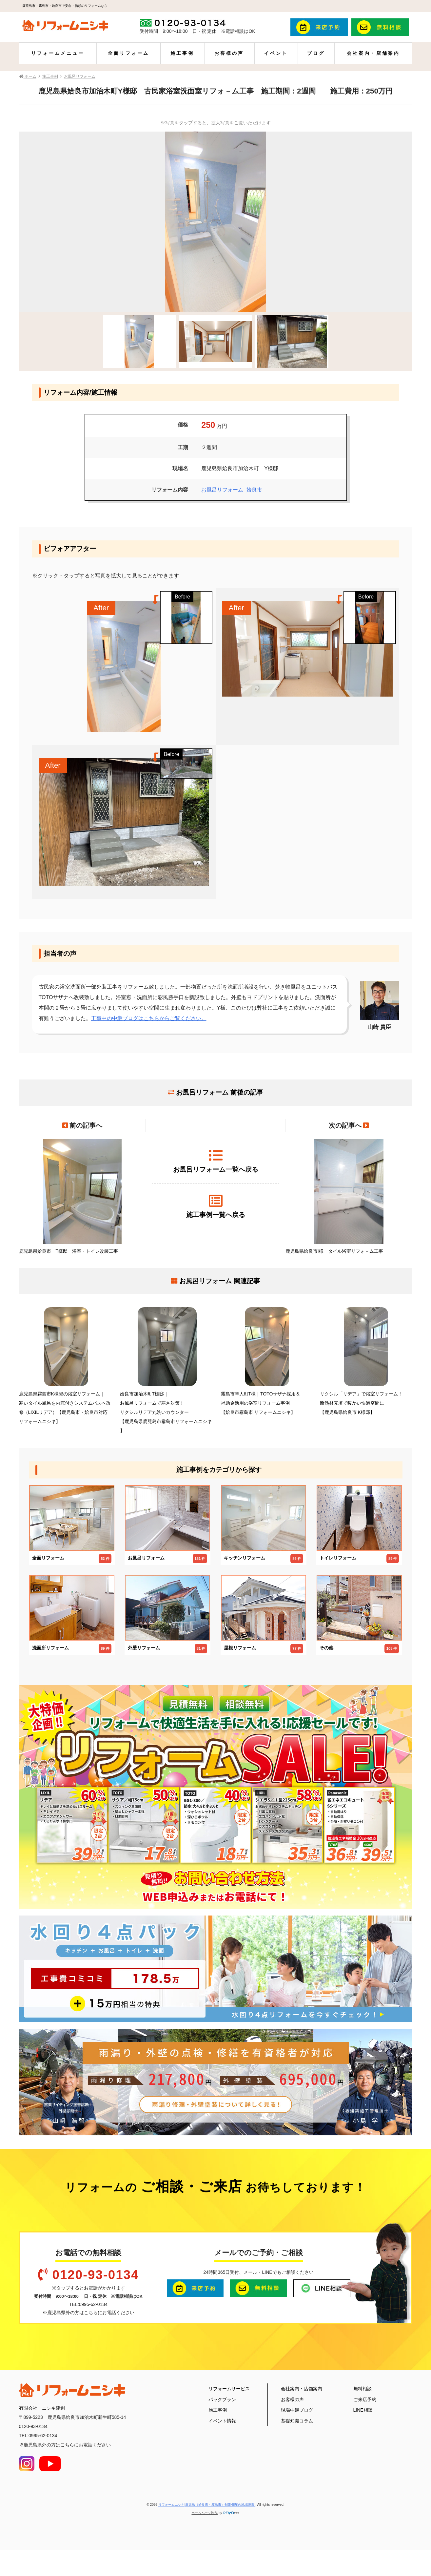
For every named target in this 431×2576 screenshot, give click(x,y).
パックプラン (222, 2399)
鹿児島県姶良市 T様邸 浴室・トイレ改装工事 (82, 1196)
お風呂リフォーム (222, 489)
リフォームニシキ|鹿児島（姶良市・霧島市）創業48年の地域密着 (207, 2504)
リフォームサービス (229, 2388)
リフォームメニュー (57, 53)
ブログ (316, 53)
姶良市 (254, 489)
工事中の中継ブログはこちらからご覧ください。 (148, 1018)
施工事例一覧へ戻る (215, 1206)
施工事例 (182, 53)
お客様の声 (229, 53)
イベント (276, 53)
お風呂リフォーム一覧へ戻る (215, 1160)
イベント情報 (222, 2420)
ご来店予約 (364, 2399)
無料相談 (362, 2388)
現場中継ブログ (297, 2410)
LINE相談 (363, 2410)
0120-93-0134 (95, 2275)
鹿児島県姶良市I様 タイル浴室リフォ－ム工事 (348, 1196)
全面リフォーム (128, 53)
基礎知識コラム (297, 2420)
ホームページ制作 (204, 2513)
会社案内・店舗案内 (373, 53)
